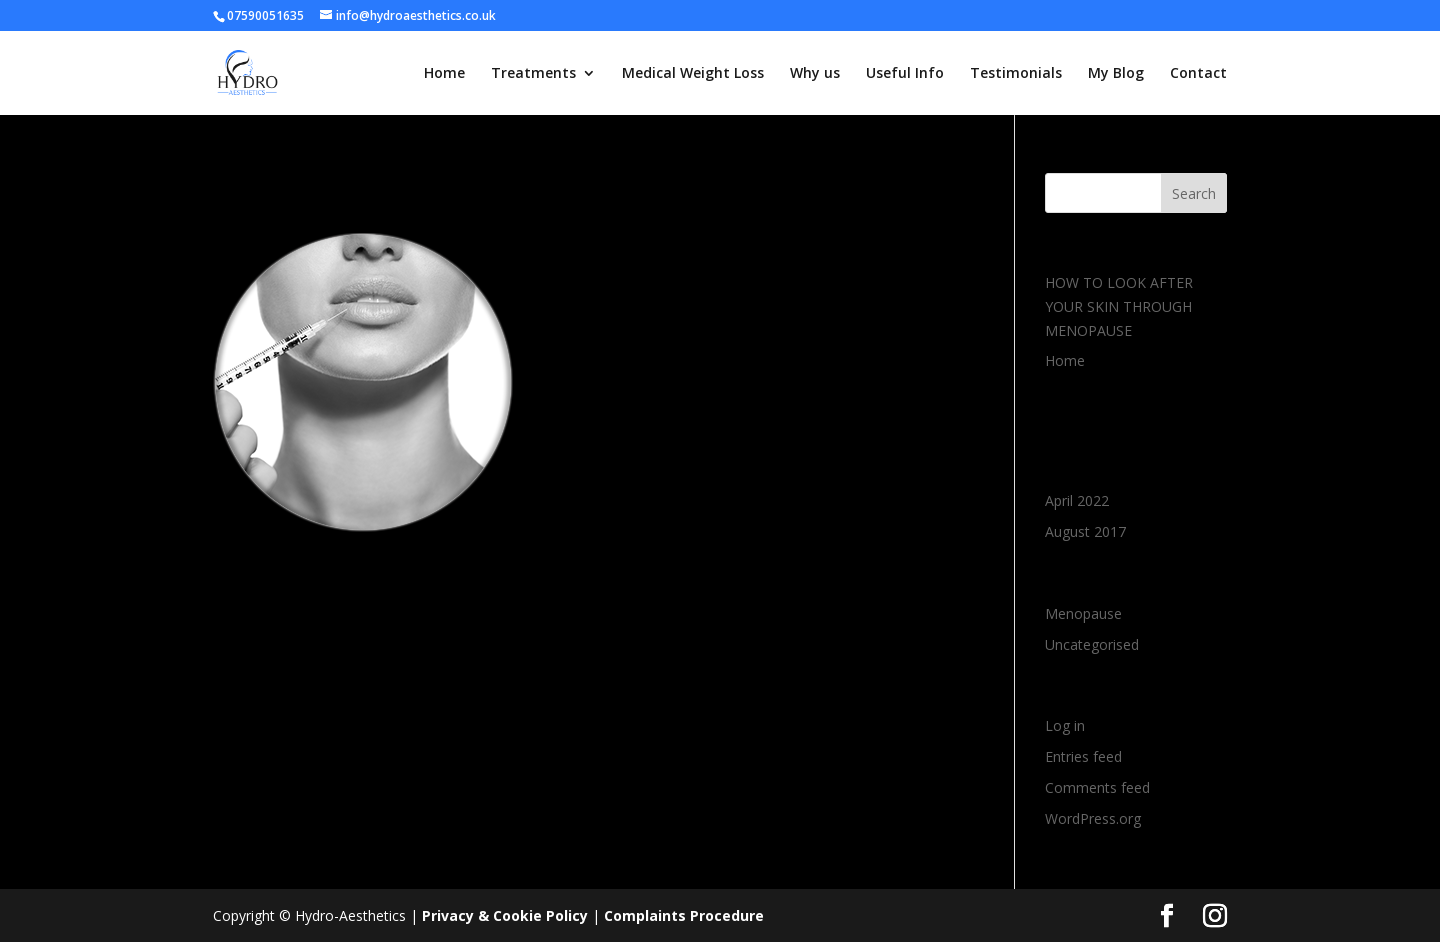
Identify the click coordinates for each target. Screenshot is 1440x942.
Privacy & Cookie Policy (505, 915)
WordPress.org (1093, 818)
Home (444, 74)
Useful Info (905, 74)
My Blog (1116, 74)
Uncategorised (1092, 644)
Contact (1198, 74)
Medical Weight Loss (693, 74)
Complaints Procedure (684, 915)
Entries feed (1083, 756)
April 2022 (1077, 500)
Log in (1065, 725)
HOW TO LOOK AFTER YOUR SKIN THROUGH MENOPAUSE (1119, 306)
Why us (815, 74)
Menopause (1083, 613)
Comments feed (1097, 787)
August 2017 (1085, 531)
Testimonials (1016, 74)
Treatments (533, 74)
